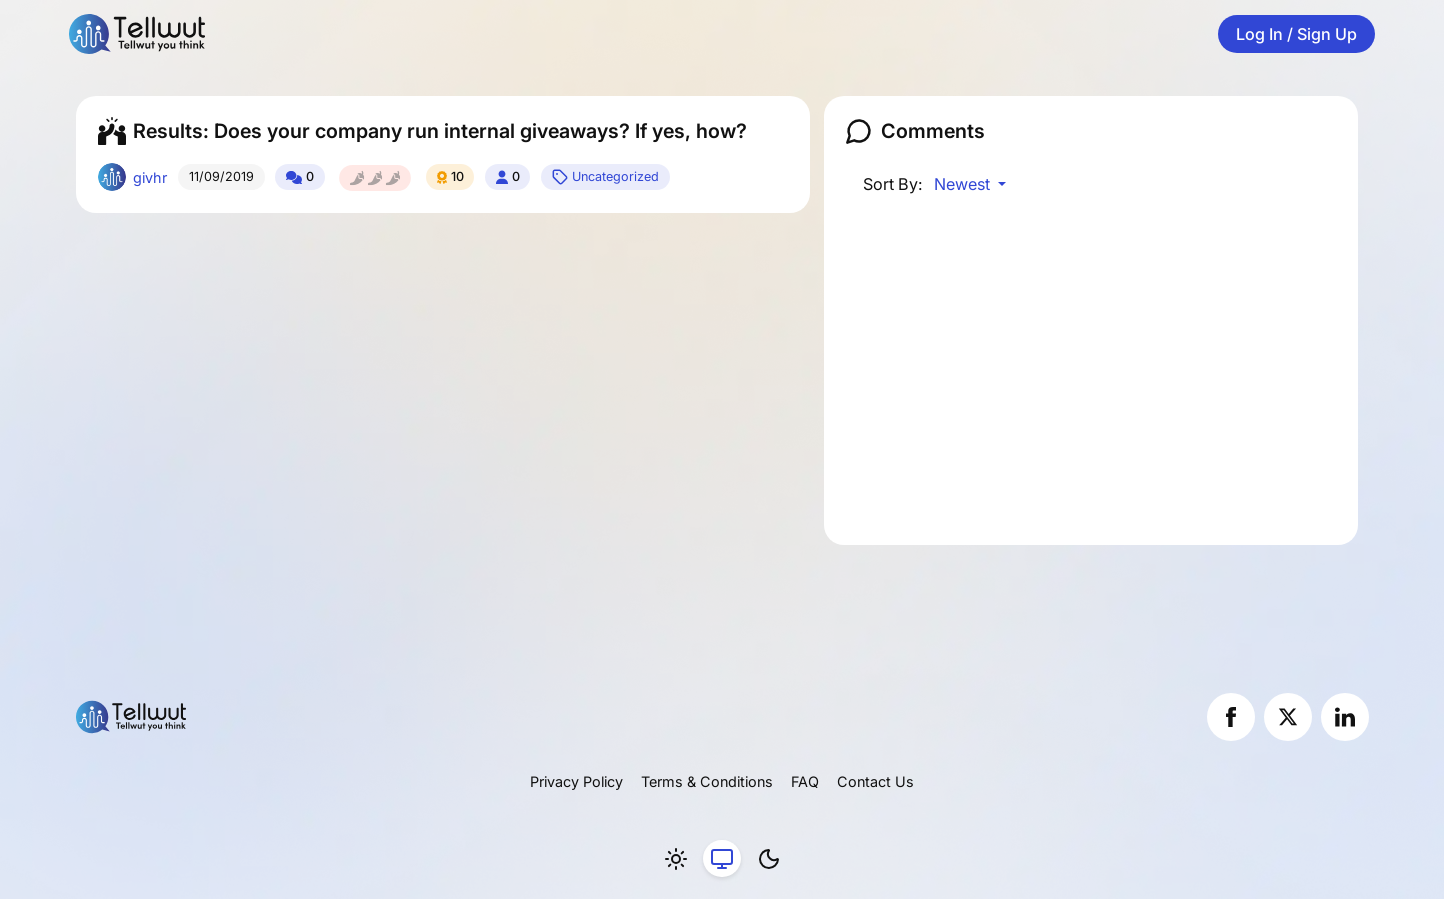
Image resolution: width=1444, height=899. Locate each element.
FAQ (805, 781)
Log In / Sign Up (1296, 34)
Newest (964, 184)
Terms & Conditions (707, 781)
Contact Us (875, 781)
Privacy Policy (576, 781)
